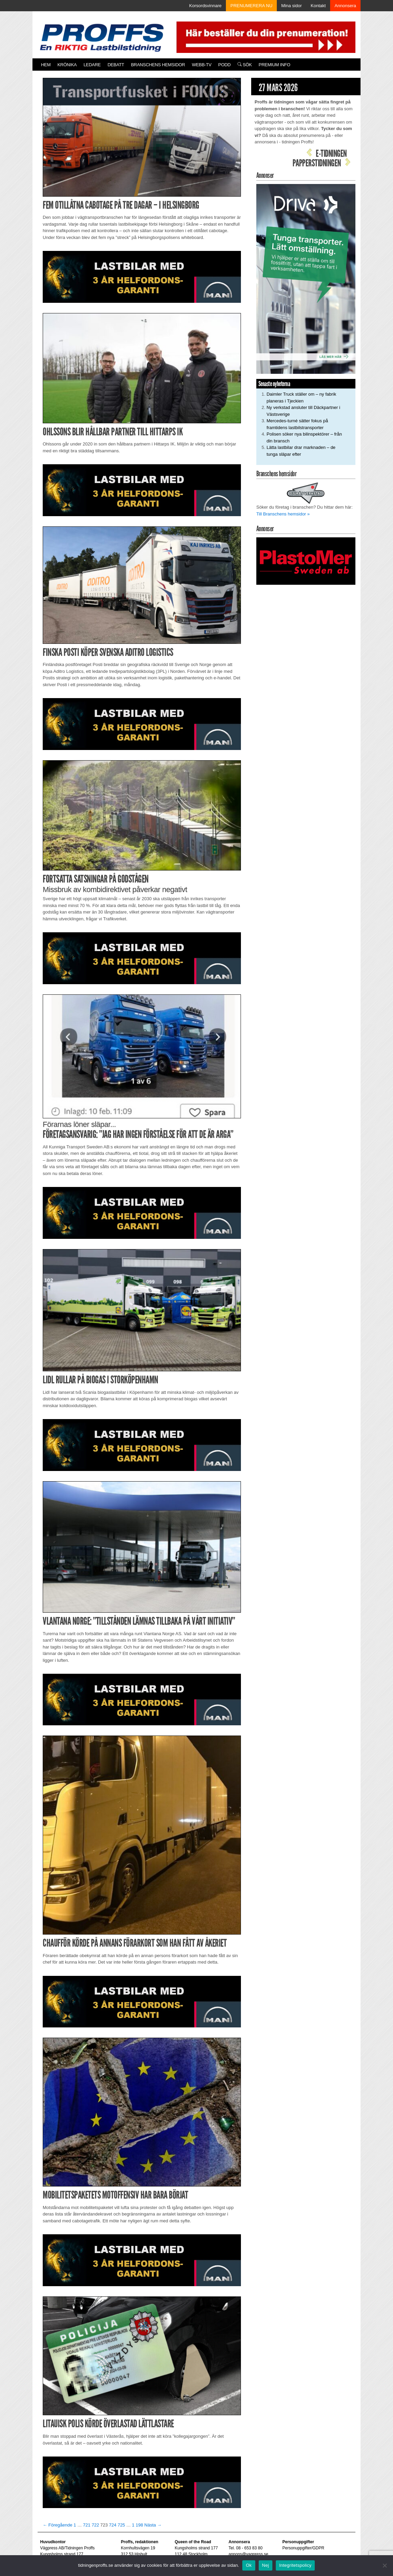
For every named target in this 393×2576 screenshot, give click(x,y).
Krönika (67, 64)
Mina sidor (291, 5)
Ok (249, 2565)
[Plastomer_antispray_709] (305, 560)
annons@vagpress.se (248, 2554)
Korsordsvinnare (205, 5)
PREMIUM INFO (274, 64)
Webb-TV (201, 64)
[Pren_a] (264, 36)
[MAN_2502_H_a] (142, 276)
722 (95, 2525)
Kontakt (318, 5)
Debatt (116, 64)
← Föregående (57, 2525)
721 (87, 2525)
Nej (265, 2565)
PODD (224, 64)
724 (113, 2525)
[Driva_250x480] (305, 278)
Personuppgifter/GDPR (303, 2548)
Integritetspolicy (295, 2565)
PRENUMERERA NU (251, 5)
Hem (46, 64)
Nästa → (153, 2525)
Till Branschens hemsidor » (283, 513)
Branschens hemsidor (158, 64)
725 (121, 2525)
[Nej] (384, 2565)
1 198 (137, 2525)
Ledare (91, 64)
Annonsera (345, 5)
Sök (245, 64)
